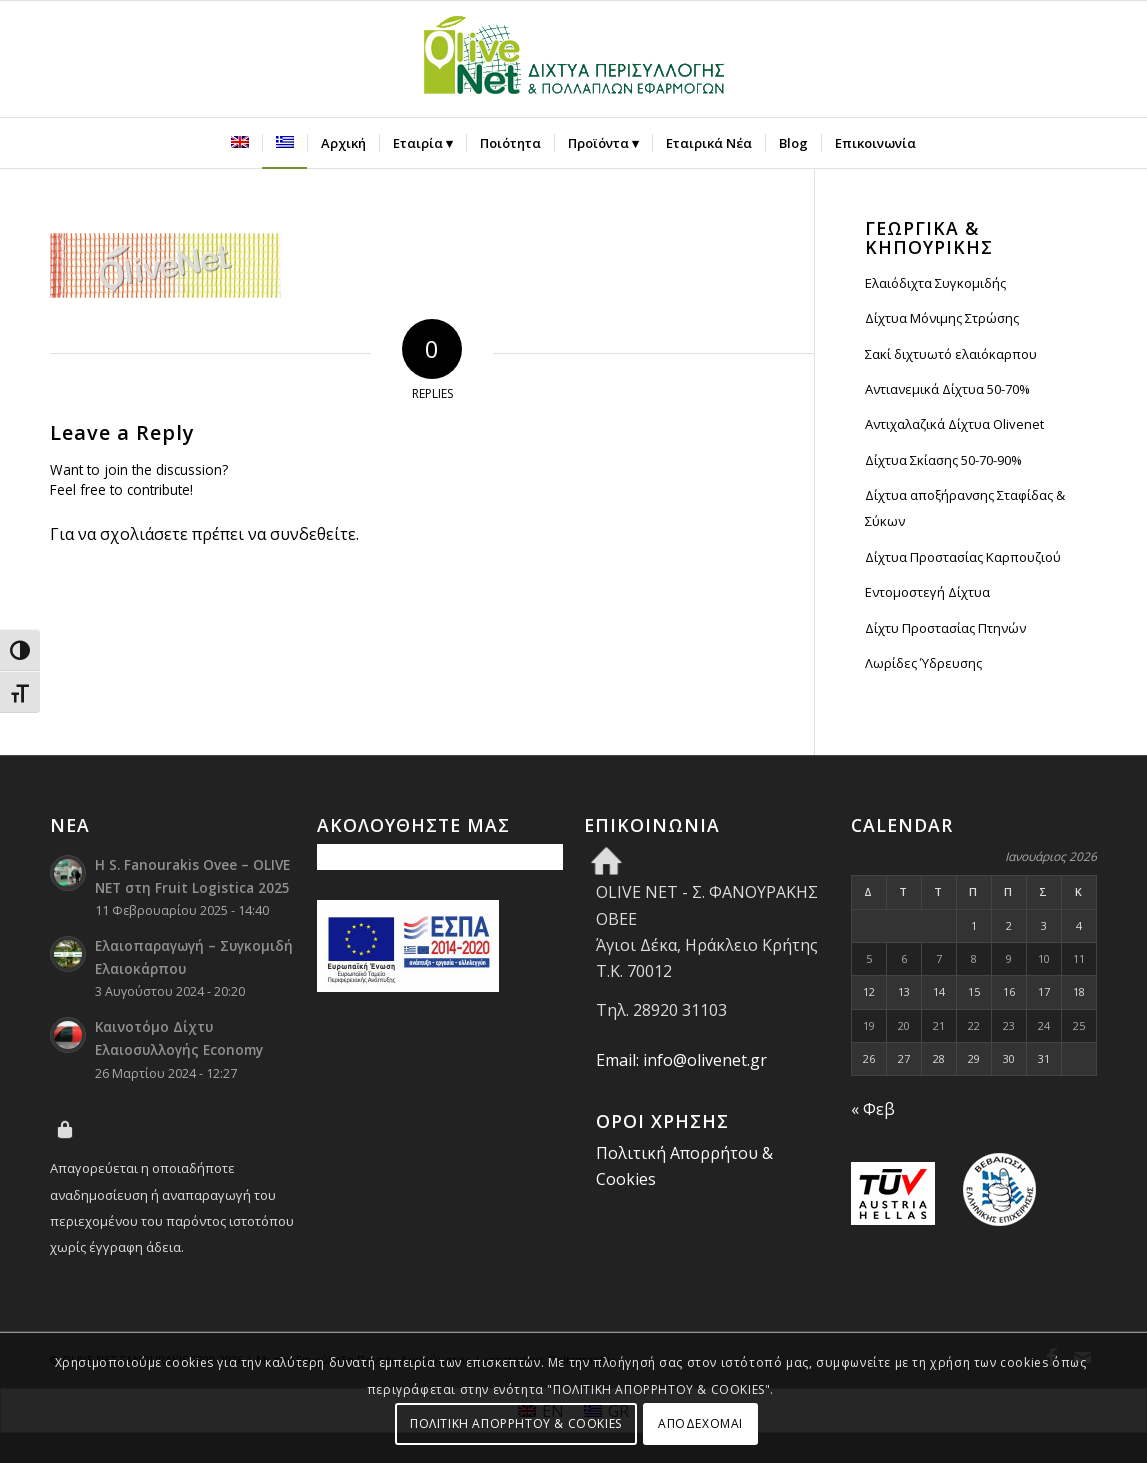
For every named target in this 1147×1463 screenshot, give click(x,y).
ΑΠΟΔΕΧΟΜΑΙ (700, 1423)
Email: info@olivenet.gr (681, 1060)
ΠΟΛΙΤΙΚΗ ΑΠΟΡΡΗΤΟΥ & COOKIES (516, 1423)
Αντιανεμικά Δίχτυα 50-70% (947, 389)
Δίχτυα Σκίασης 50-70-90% (943, 460)
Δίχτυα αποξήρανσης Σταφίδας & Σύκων (965, 508)
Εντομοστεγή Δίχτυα (927, 592)
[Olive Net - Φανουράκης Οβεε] (574, 59)
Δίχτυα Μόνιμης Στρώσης (942, 318)
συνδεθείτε (313, 534)
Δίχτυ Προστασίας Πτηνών (945, 628)
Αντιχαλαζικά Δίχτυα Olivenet (954, 424)
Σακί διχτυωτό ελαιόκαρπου (951, 354)
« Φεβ (873, 1109)
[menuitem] (240, 143)
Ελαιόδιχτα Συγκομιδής (935, 283)
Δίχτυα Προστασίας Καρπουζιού (963, 557)
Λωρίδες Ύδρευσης (923, 663)
